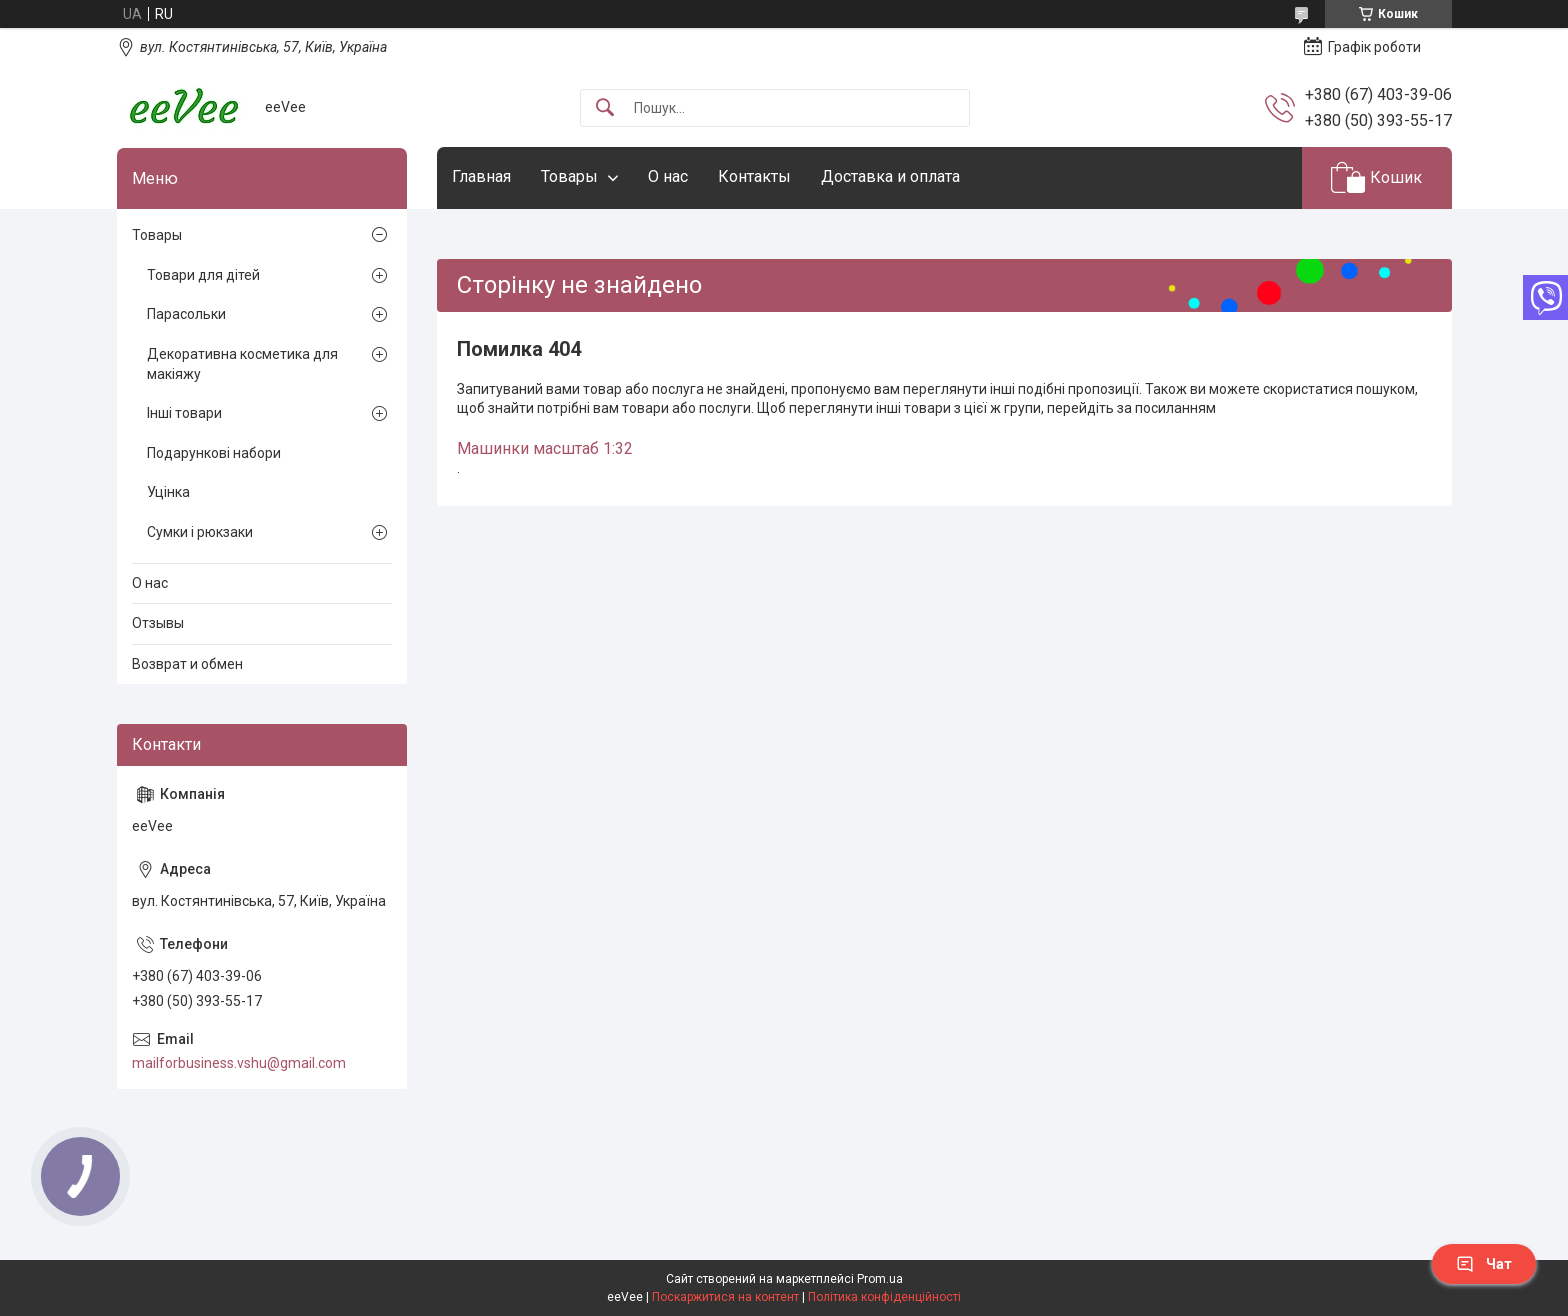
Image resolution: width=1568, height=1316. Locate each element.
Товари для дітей (203, 275)
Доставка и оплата (890, 176)
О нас (668, 176)
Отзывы (158, 623)
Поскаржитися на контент (725, 1297)
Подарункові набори (214, 453)
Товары (569, 176)
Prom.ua (880, 1279)
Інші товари (184, 413)
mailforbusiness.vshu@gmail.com (239, 1063)
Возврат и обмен (187, 664)
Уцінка (168, 492)
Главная (481, 176)
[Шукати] (605, 108)
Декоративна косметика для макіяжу (242, 364)
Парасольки (186, 314)
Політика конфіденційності (884, 1297)
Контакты (754, 176)
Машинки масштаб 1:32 (545, 448)
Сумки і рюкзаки (200, 532)
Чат (1484, 1264)
